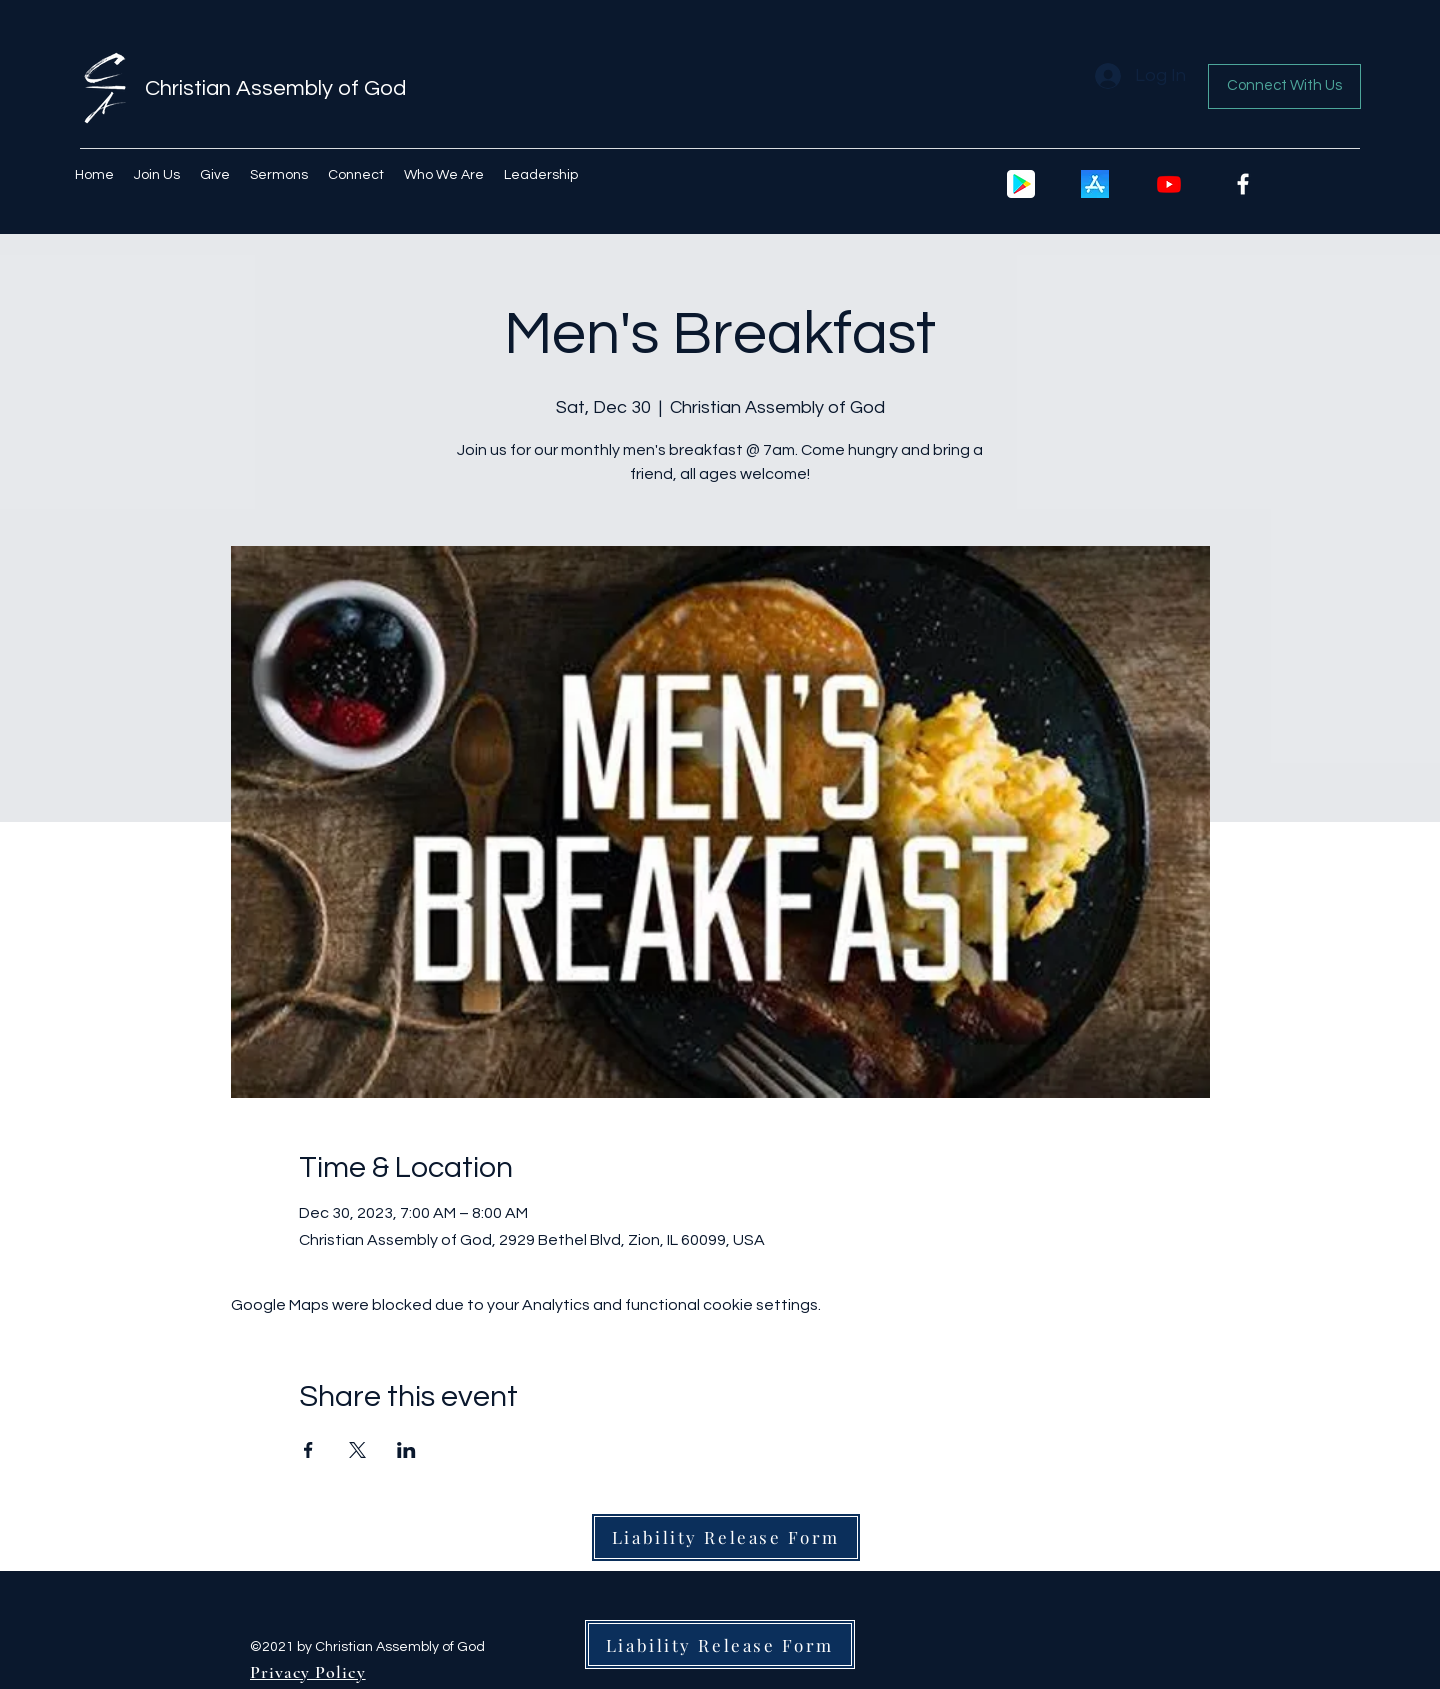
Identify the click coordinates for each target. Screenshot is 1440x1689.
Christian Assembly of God (275, 88)
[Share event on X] (357, 1450)
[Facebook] (1243, 184)
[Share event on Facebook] (308, 1450)
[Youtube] (1169, 184)
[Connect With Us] (1284, 86)
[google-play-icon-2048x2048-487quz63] (1021, 184)
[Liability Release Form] (726, 1537)
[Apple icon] (1095, 184)
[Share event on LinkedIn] (406, 1450)
